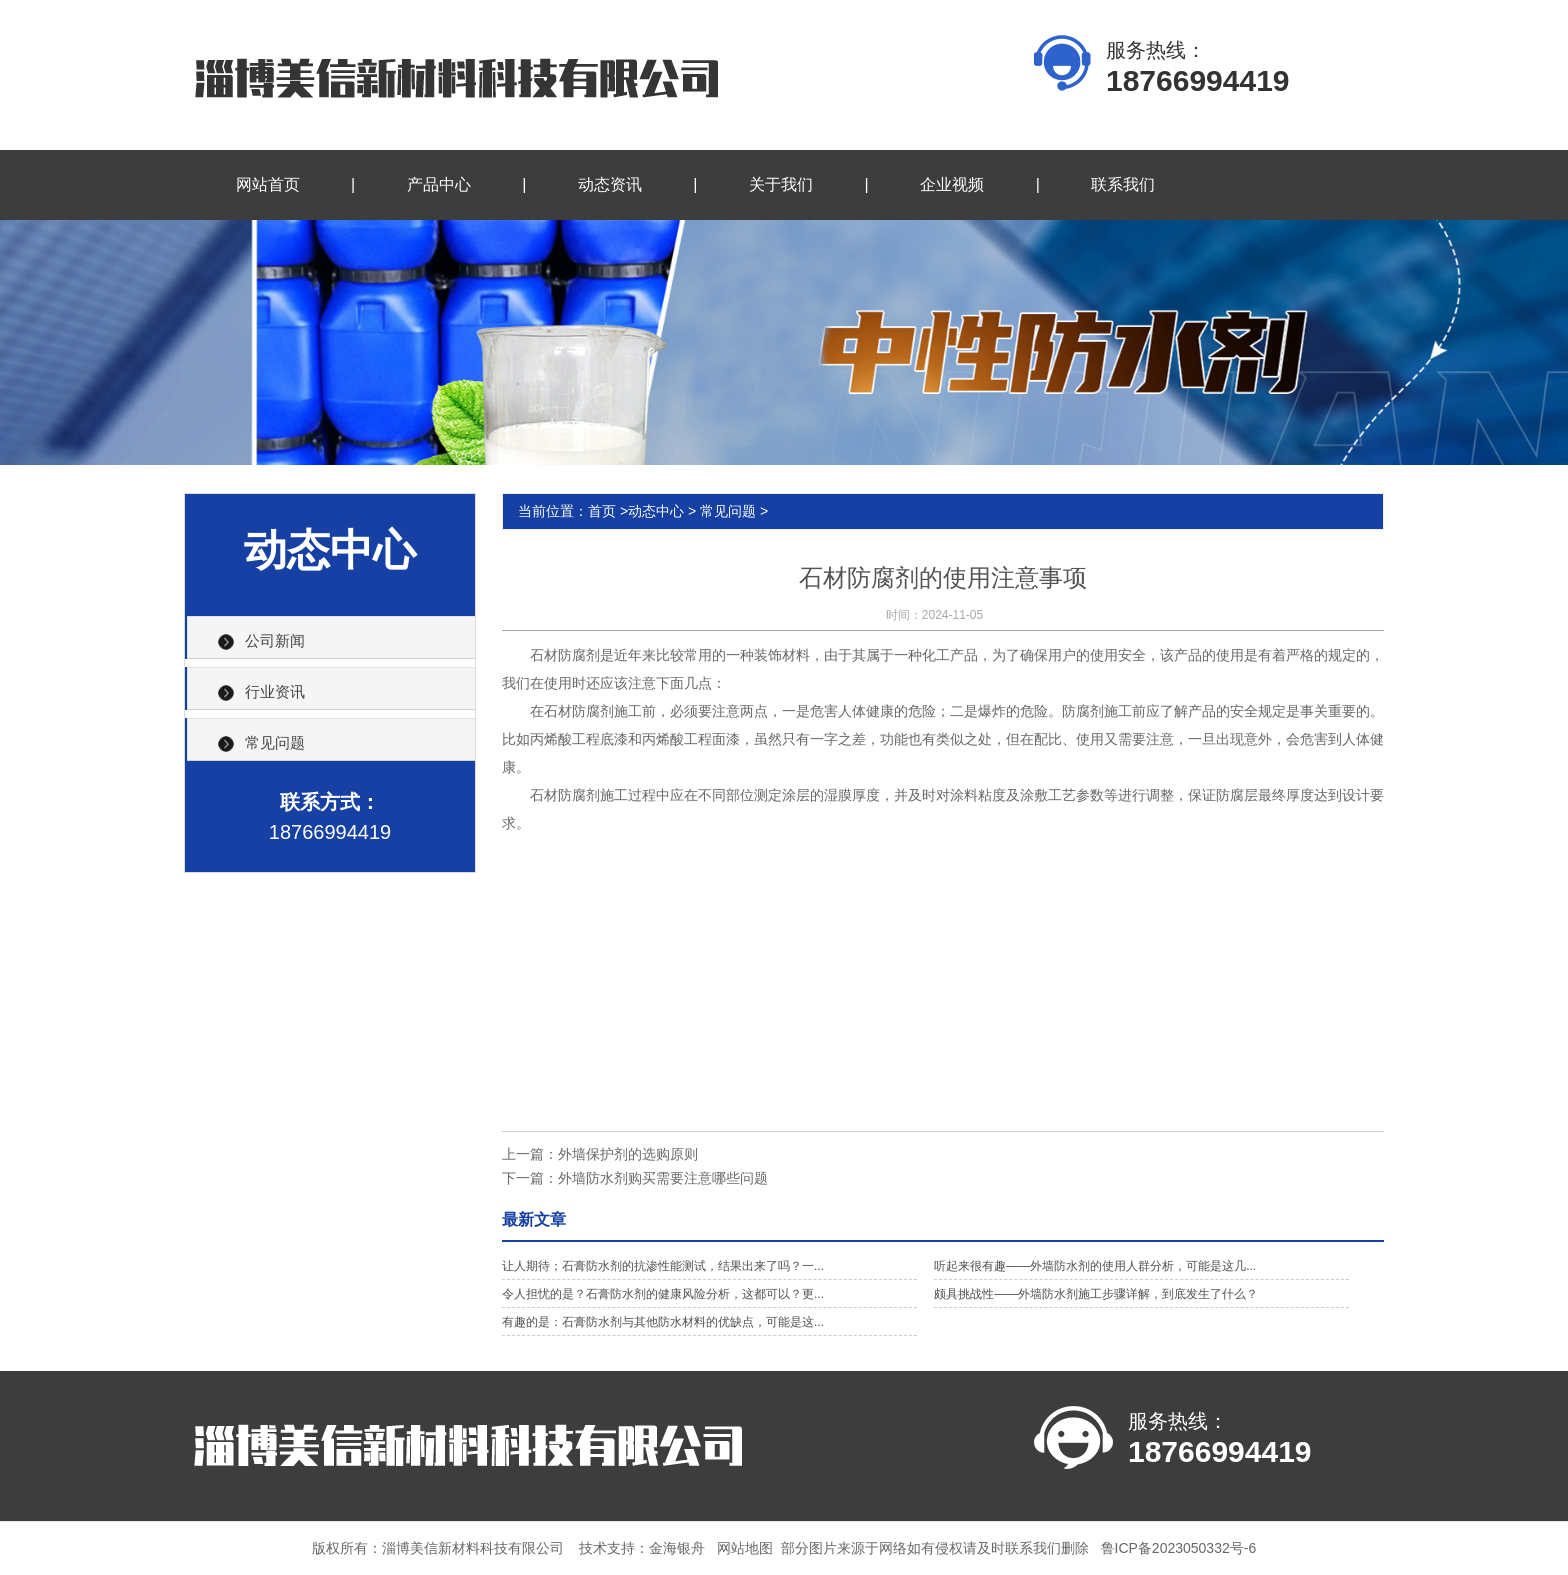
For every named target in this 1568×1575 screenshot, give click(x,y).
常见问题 (275, 742)
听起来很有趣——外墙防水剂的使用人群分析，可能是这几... (1095, 1266)
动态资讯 (610, 184)
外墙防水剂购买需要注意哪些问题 (663, 1178)
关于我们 (781, 184)
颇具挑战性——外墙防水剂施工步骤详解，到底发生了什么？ (1096, 1294)
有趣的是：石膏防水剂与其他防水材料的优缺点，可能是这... (663, 1322)
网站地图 (745, 1548)
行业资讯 (275, 691)
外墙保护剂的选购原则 (628, 1154)
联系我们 (1123, 184)
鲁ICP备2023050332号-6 (1179, 1548)
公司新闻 (275, 640)
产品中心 (439, 184)
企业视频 (952, 184)
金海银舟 (677, 1548)
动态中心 (656, 511)
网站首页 (268, 184)
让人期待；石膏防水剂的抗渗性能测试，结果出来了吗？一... (663, 1266)
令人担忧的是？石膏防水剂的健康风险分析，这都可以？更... (663, 1294)
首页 (602, 511)
